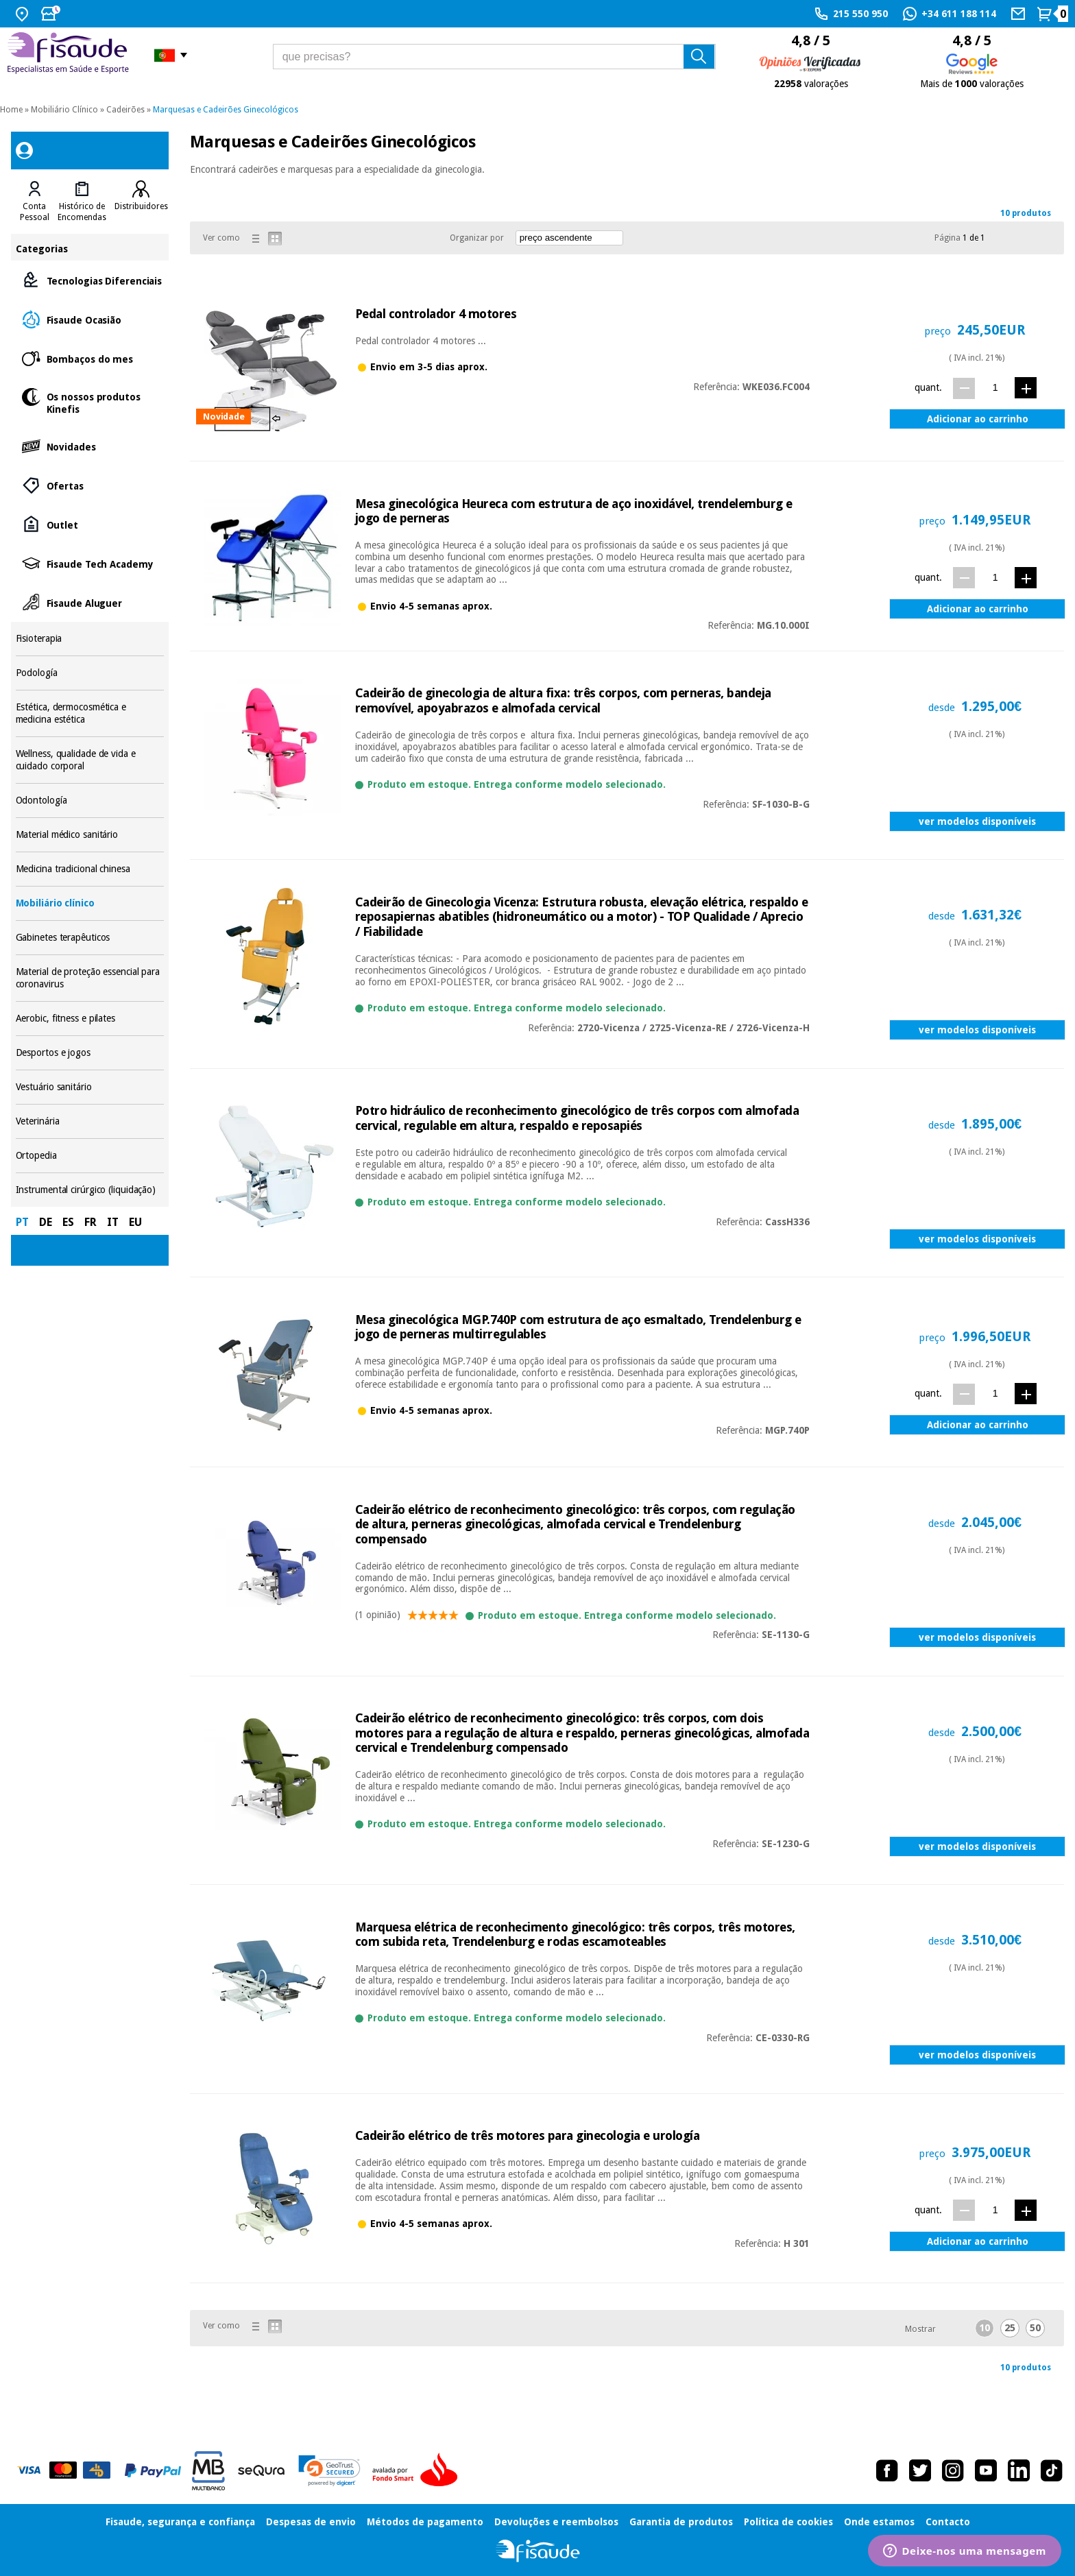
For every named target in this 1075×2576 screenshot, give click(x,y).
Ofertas (90, 485)
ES (68, 1222)
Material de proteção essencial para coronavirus (90, 978)
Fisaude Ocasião (90, 319)
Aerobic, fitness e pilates (90, 1018)
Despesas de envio (311, 2521)
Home (11, 110)
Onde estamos (879, 2521)
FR (90, 1222)
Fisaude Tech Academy (90, 563)
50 (1035, 2327)
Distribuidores (141, 206)
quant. (928, 387)
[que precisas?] (494, 56)
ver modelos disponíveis (977, 821)
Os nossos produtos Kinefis (90, 402)
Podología (90, 673)
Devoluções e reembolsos (556, 2521)
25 (1009, 2327)
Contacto (948, 2521)
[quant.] (995, 387)
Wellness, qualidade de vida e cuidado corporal (90, 760)
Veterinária (90, 1121)
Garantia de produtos (681, 2521)
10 (984, 2327)
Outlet (90, 524)
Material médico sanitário (90, 835)
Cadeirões (125, 110)
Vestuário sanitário (90, 1087)
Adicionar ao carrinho (977, 418)
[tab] (34, 202)
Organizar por (477, 238)
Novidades (90, 446)
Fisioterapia (90, 638)
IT (113, 1222)
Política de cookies (788, 2521)
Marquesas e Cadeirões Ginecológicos (225, 110)
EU (135, 1222)
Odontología (90, 800)
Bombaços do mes (90, 358)
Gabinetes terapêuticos (90, 937)
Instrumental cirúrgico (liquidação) (90, 1190)
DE (45, 1222)
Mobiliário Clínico (64, 110)
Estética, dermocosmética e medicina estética (90, 713)
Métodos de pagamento (425, 2521)
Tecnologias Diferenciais (90, 280)
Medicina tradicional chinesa (90, 869)
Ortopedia (90, 1155)
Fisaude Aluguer (90, 602)
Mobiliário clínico (90, 903)
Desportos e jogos (90, 1053)
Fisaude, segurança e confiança (180, 2521)
